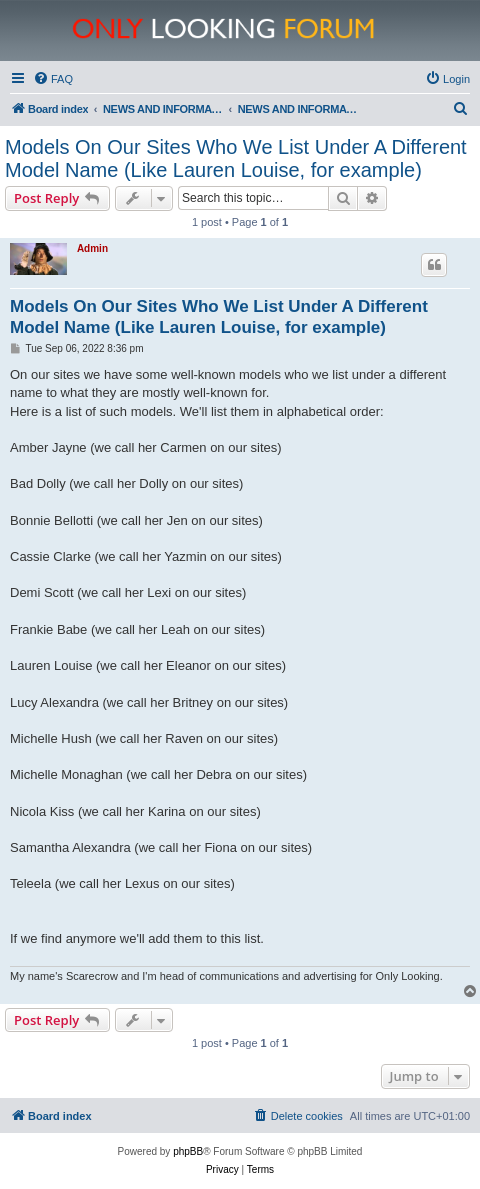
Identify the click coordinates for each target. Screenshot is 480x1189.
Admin (92, 248)
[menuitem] (53, 79)
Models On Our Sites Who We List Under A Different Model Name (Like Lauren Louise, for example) (236, 158)
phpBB (188, 1151)
